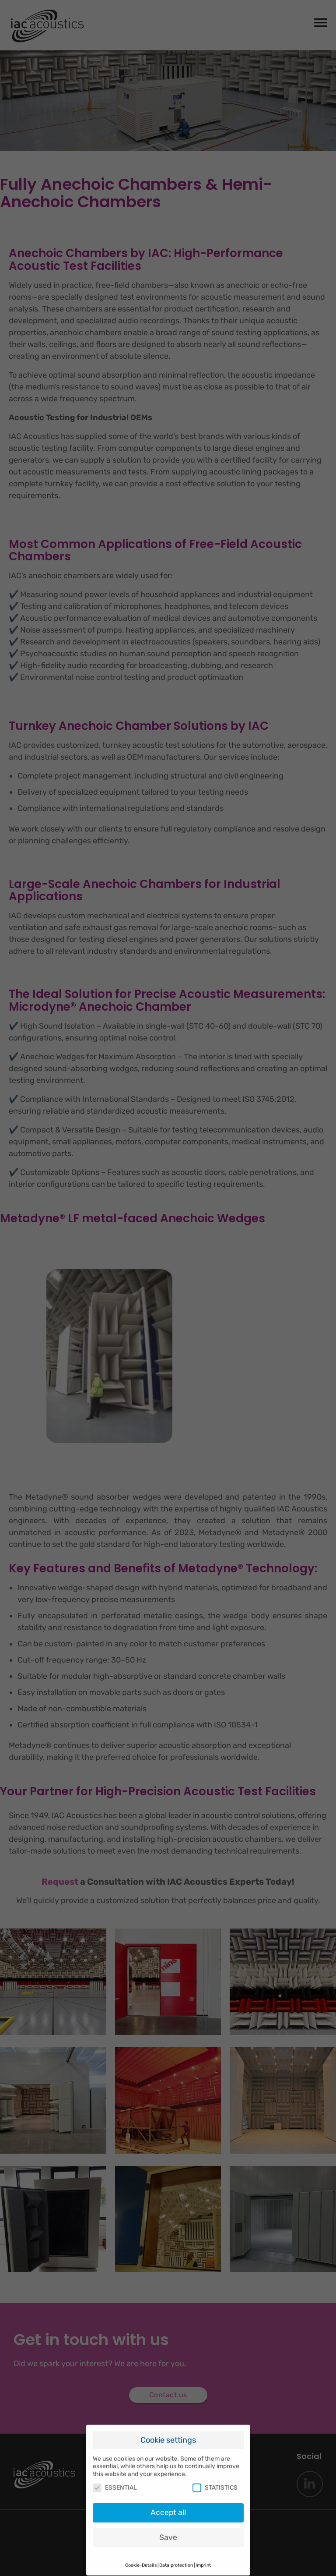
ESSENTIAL (115, 2475)
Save (168, 2525)
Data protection (176, 2553)
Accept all (168, 2500)
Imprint (203, 2553)
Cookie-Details (141, 2553)
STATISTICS (215, 2475)
